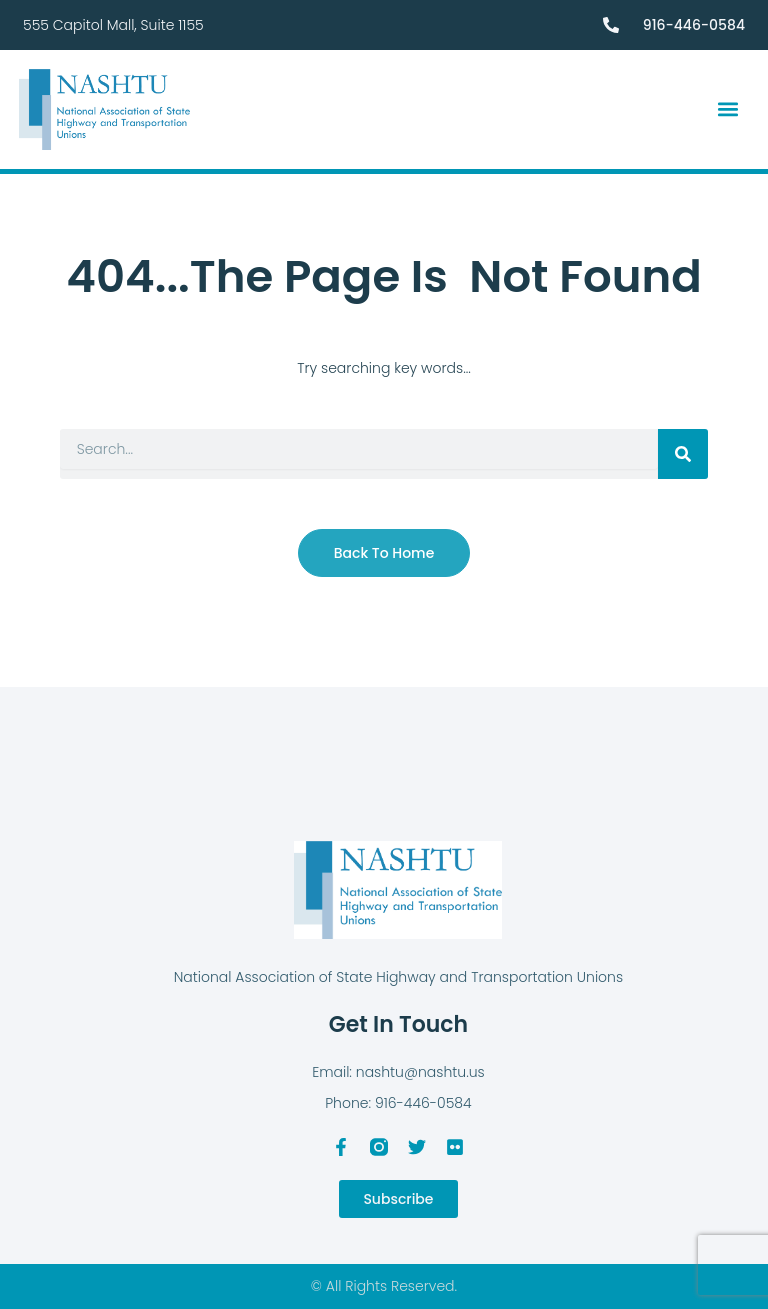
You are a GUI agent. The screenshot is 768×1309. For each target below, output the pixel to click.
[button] (728, 109)
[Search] (683, 454)
